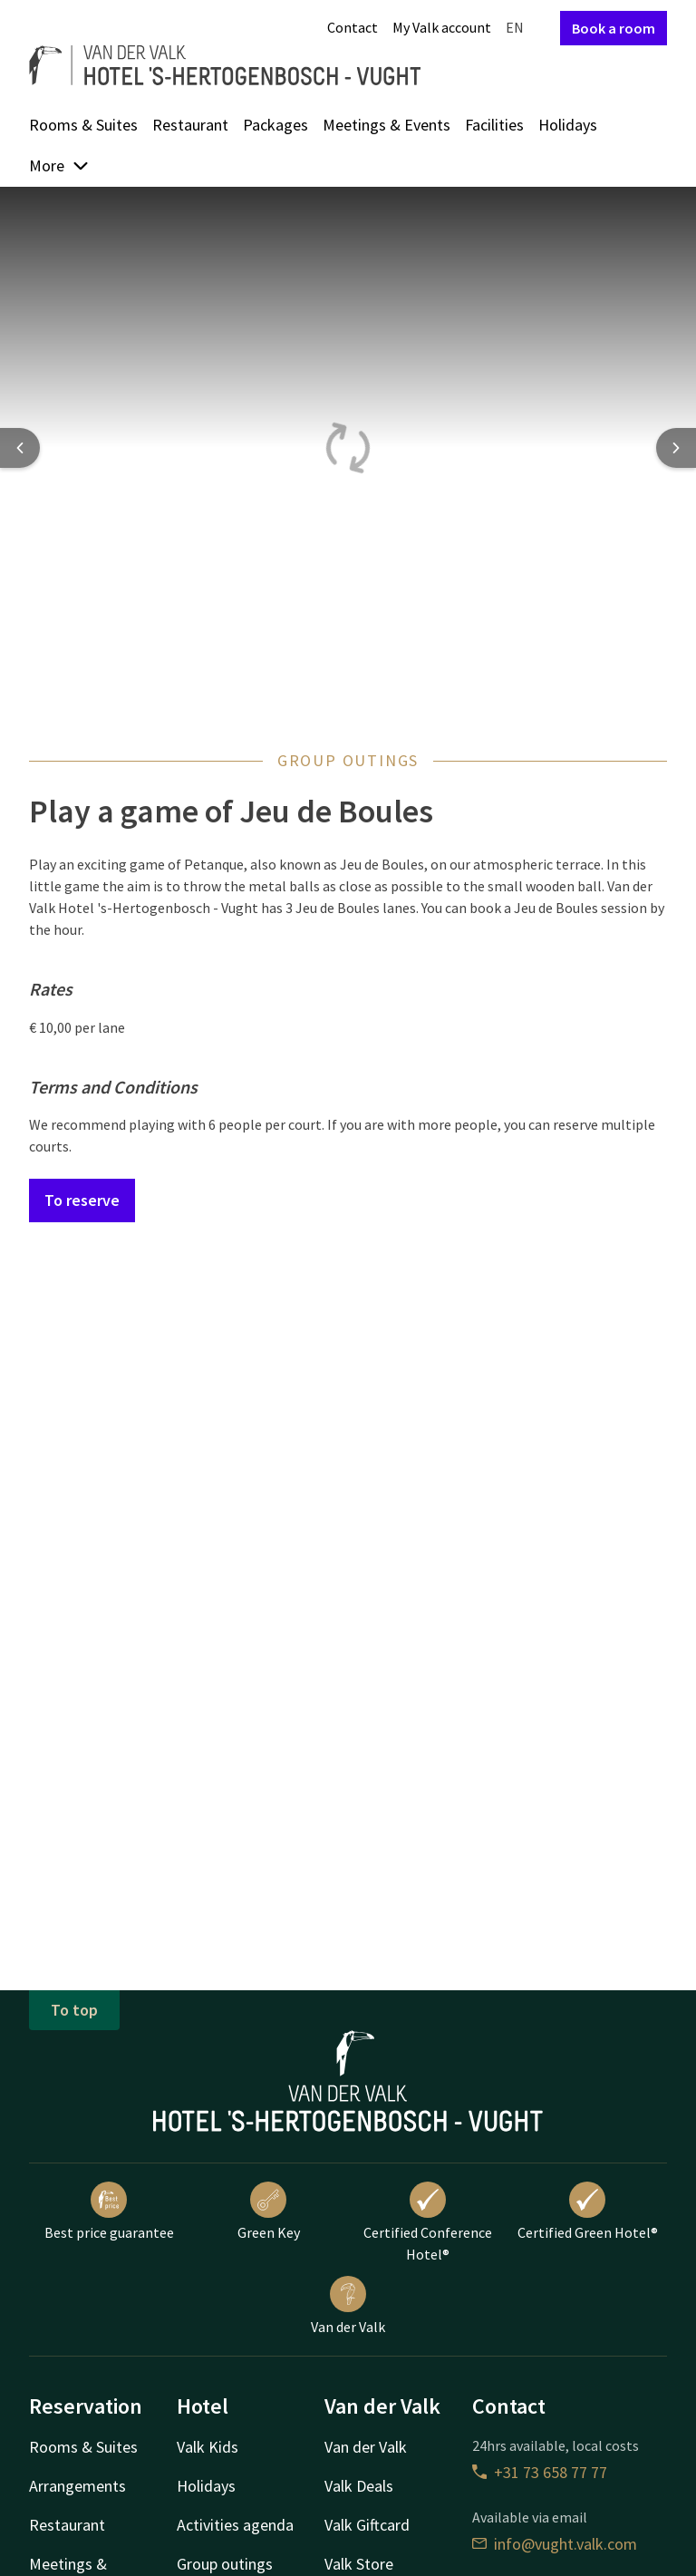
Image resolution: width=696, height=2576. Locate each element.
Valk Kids (207, 2446)
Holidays (567, 124)
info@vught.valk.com (554, 2543)
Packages (275, 124)
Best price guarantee (109, 2211)
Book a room (613, 28)
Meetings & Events (386, 124)
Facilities (494, 124)
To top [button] (74, 2009)
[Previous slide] (20, 448)
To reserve (82, 1200)
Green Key (268, 2211)
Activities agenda (235, 2524)
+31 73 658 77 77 (539, 2472)
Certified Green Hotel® (587, 2211)
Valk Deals (358, 2485)
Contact (352, 27)
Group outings (225, 2563)
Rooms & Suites (83, 124)
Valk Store (358, 2563)
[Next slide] (676, 448)
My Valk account (441, 27)
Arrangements (77, 2485)
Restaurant (190, 124)
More (59, 165)
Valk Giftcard (367, 2524)
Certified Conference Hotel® (427, 2222)
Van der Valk (348, 2306)
